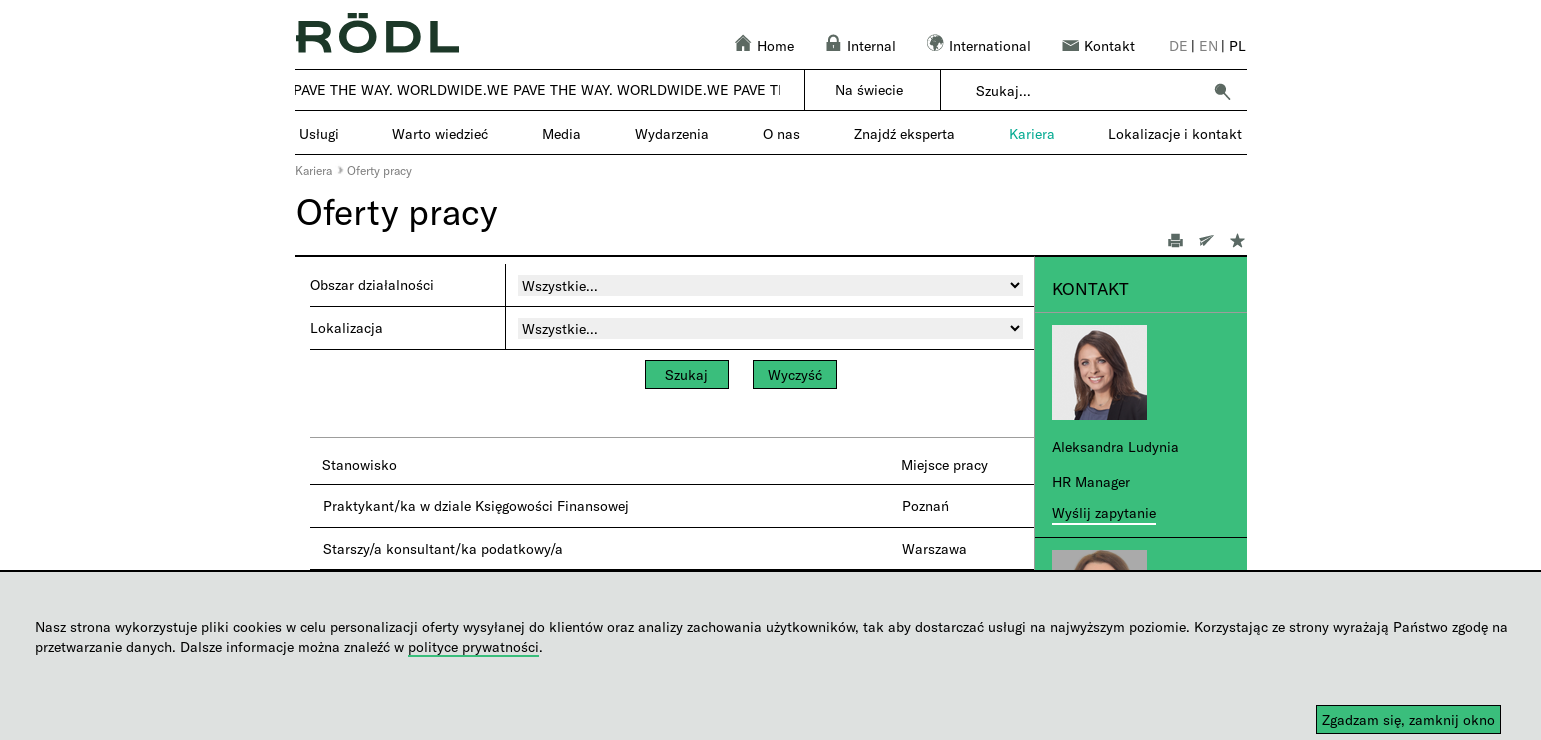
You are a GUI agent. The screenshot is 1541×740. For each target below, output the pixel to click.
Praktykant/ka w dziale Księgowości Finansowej (476, 505)
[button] (1222, 91)
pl (1237, 45)
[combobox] (1088, 91)
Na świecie (869, 89)
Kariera (313, 170)
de (1178, 45)
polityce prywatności (473, 646)
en (1208, 45)
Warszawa (934, 548)
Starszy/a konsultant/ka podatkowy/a (443, 548)
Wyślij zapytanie (1104, 512)
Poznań (925, 505)
